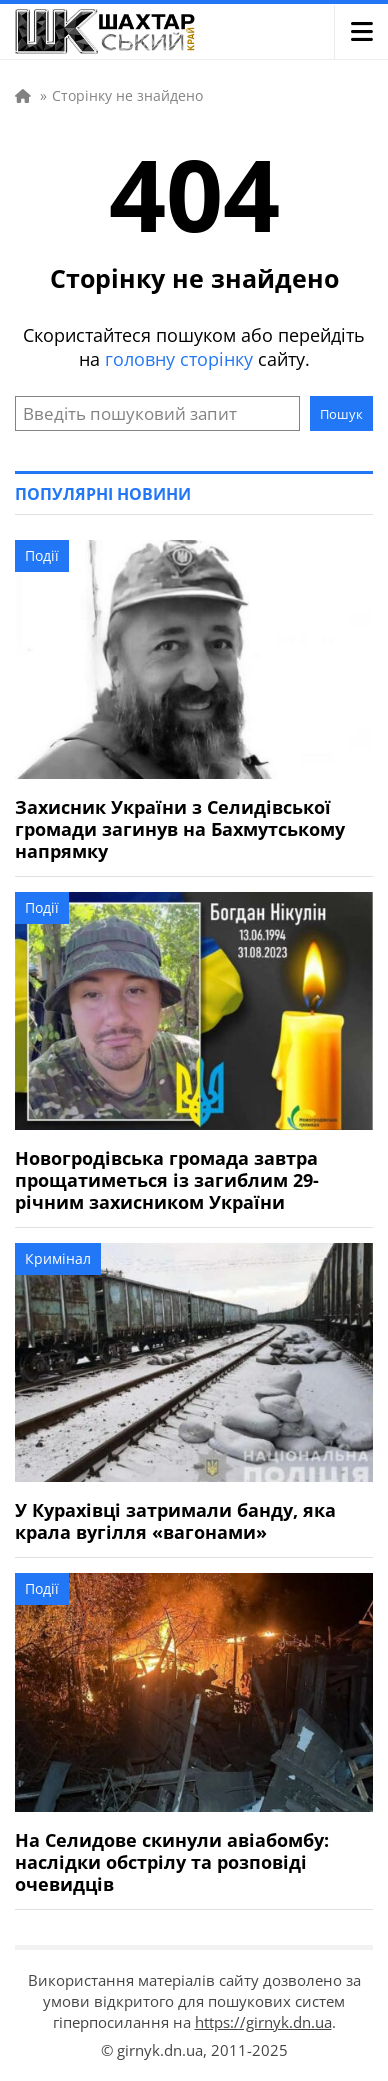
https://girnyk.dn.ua (263, 2022)
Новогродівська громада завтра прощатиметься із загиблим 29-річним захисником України (167, 1180)
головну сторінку (179, 359)
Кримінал (58, 1258)
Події (42, 555)
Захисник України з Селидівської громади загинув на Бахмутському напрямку (180, 829)
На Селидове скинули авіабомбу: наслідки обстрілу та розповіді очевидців (172, 1862)
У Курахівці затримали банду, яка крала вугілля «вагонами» (175, 1521)
